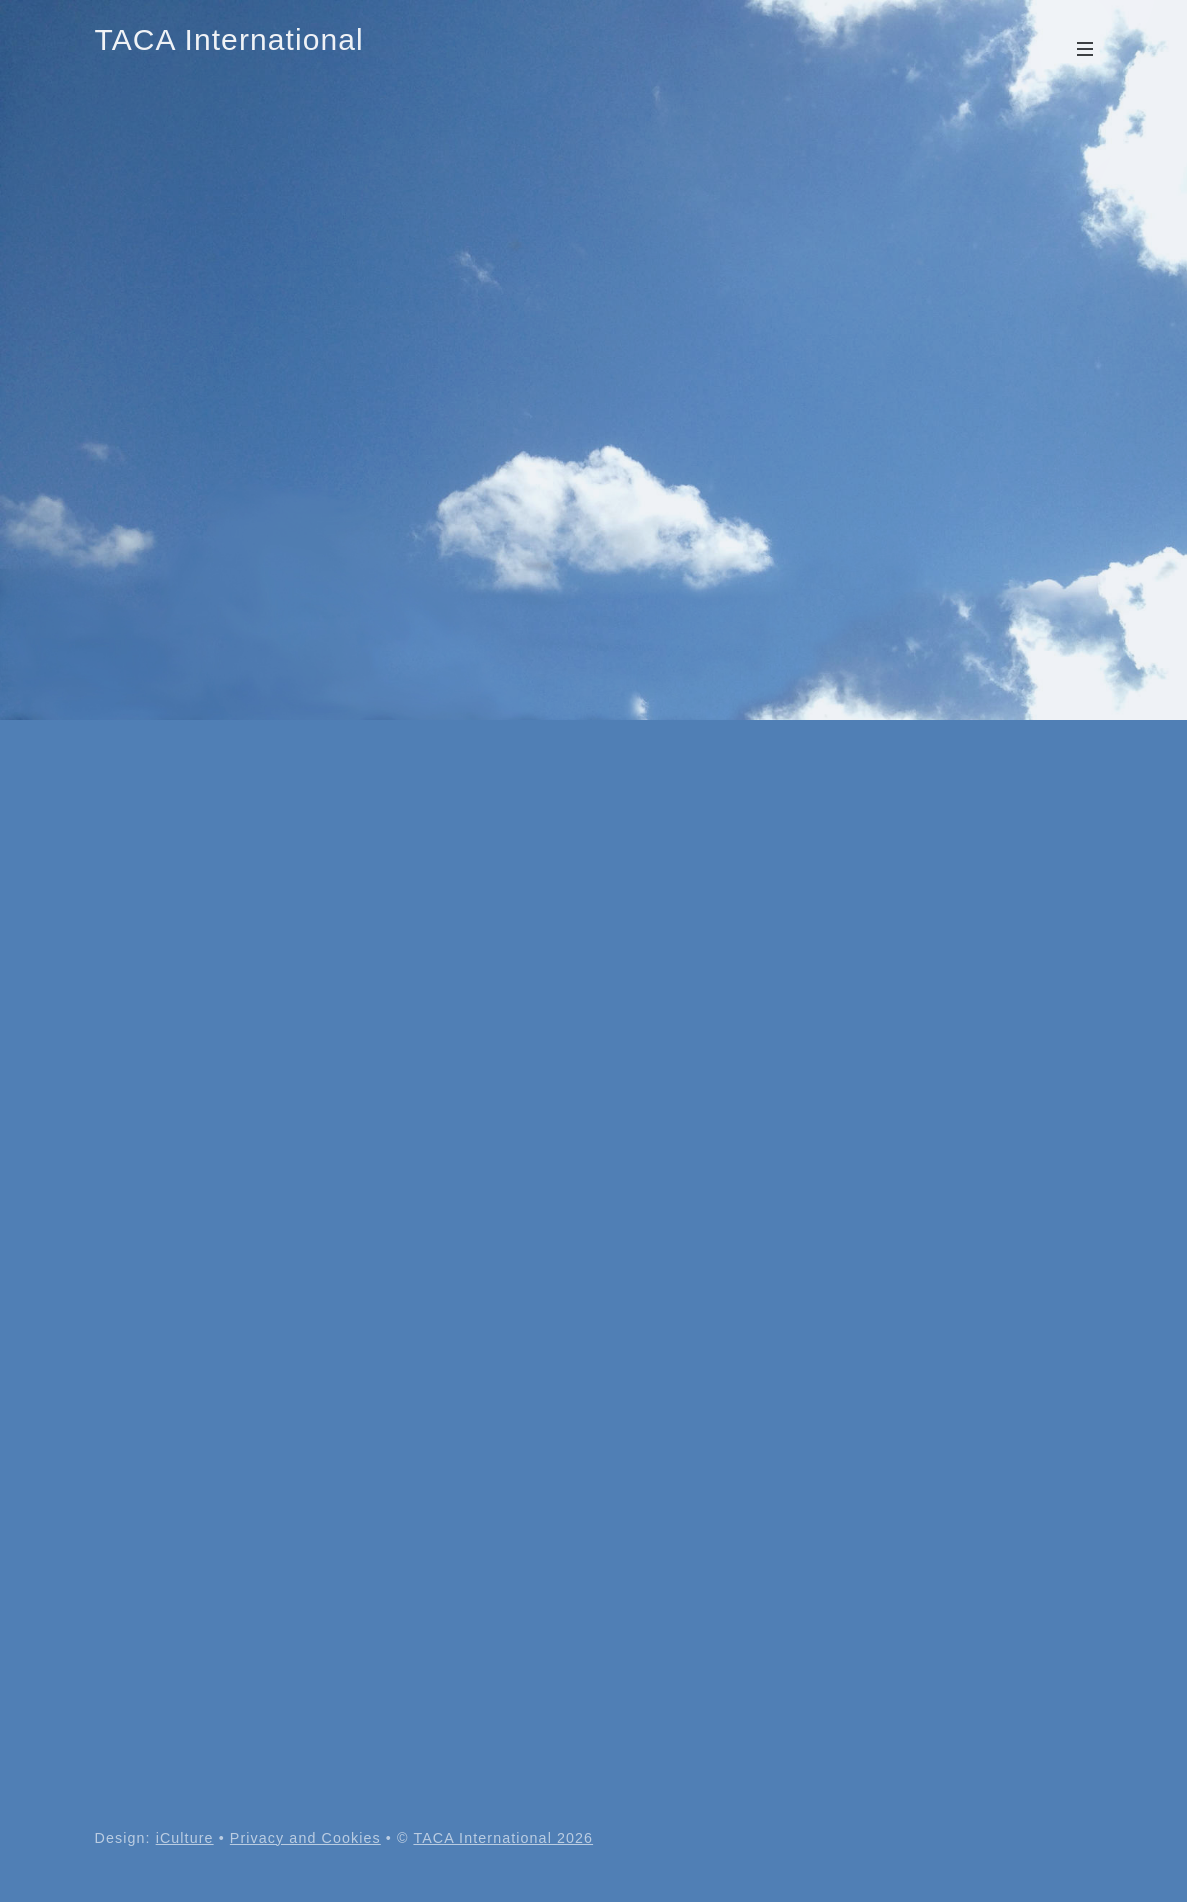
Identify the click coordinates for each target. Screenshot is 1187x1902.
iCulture (185, 1838)
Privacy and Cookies (305, 1838)
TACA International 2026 (503, 1838)
